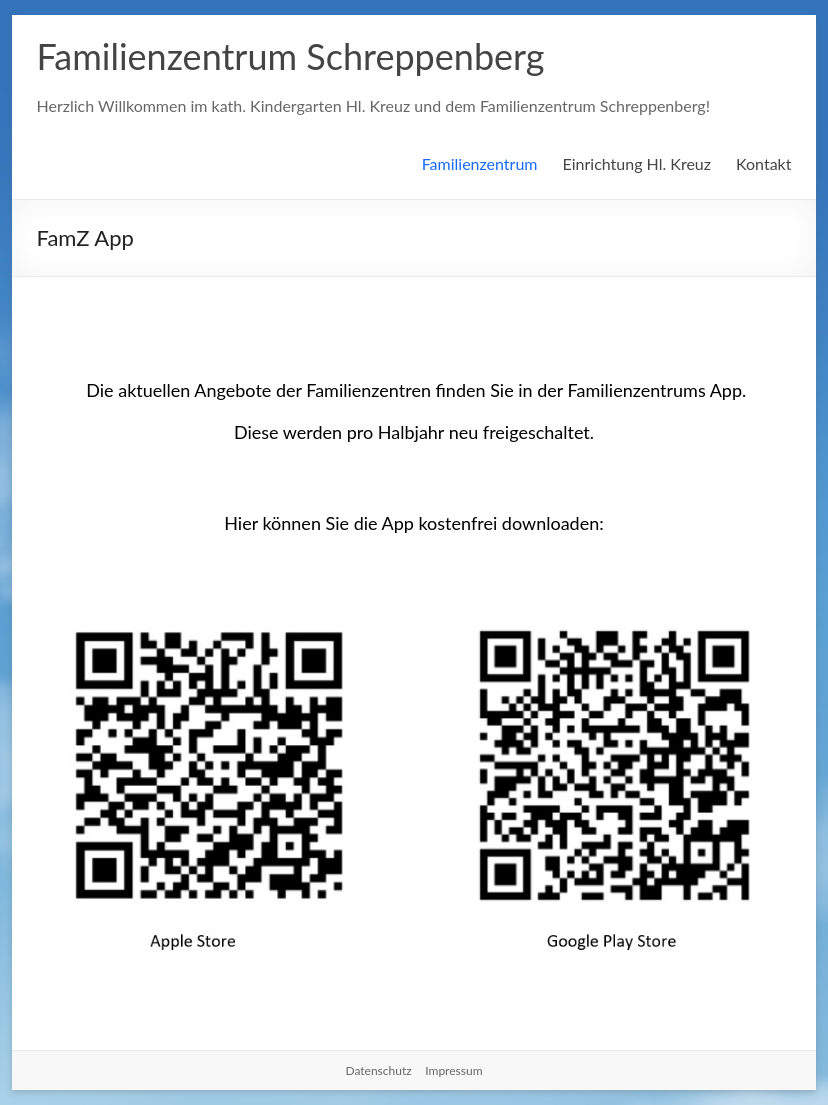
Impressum (453, 1070)
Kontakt (763, 163)
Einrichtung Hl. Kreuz (637, 163)
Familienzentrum (480, 163)
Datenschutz (378, 1070)
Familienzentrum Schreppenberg (291, 56)
